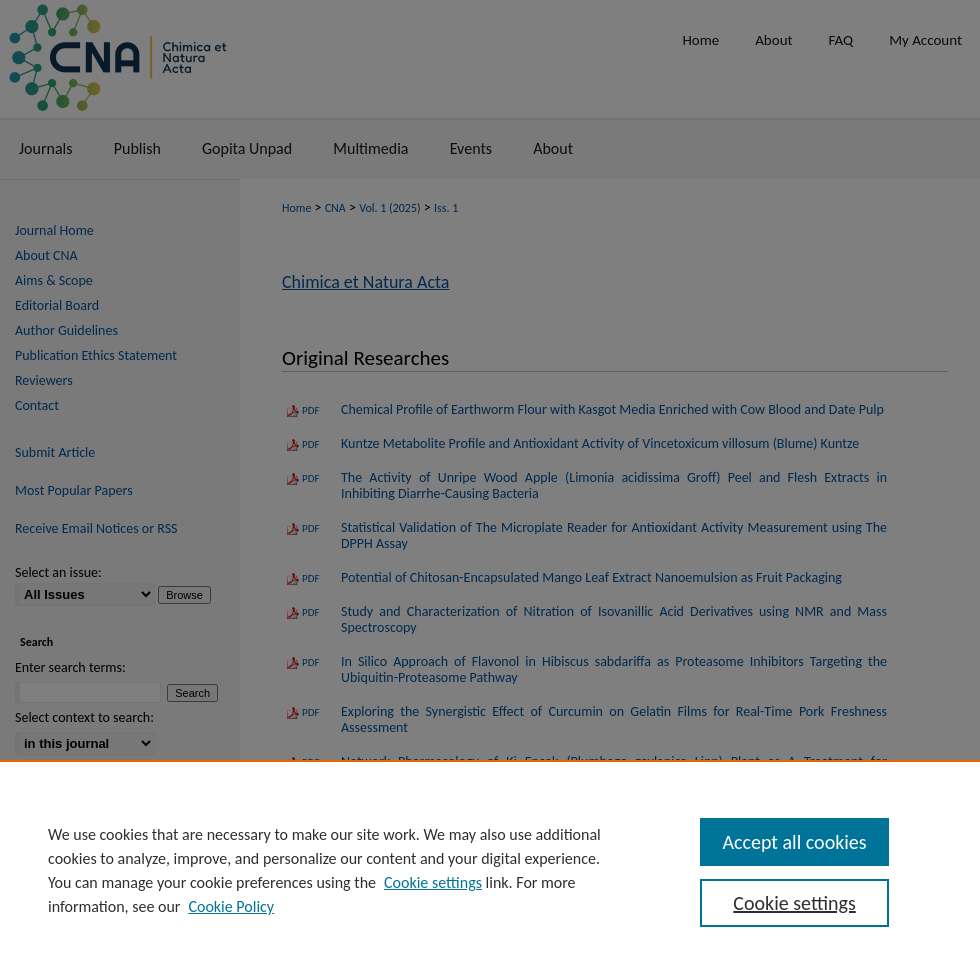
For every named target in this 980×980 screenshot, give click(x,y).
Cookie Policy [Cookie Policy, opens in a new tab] (231, 906)
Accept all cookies (794, 842)
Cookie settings (433, 882)
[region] (490, 870)
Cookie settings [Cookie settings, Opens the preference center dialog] (794, 903)
